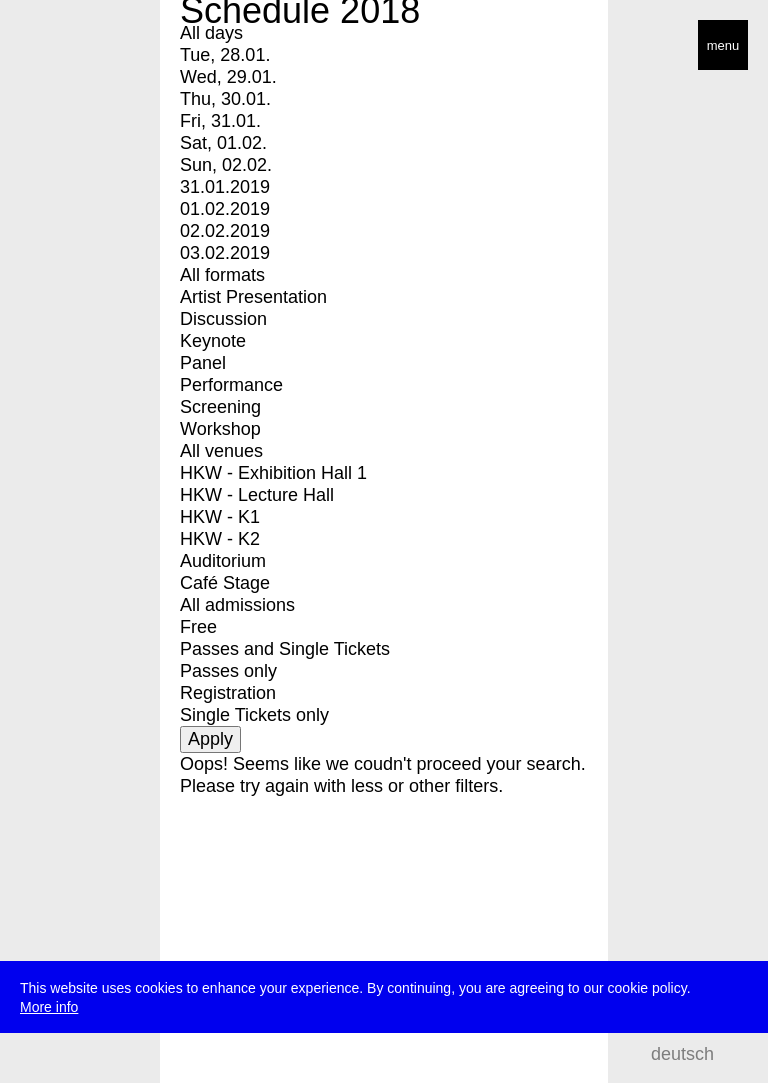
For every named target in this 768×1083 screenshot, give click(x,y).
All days (211, 33)
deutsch (682, 1054)
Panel (203, 363)
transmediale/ (78, 46)
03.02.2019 (225, 253)
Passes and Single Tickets (285, 649)
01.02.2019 (225, 209)
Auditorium (223, 561)
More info (49, 1008)
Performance (231, 385)
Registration (228, 693)
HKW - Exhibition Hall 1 (273, 473)
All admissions (237, 605)
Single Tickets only (254, 715)
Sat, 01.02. (223, 143)
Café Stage (225, 583)
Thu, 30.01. (225, 99)
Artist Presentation (253, 297)
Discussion (223, 319)
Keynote (213, 341)
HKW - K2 (220, 539)
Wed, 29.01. (228, 77)
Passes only (228, 671)
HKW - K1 (220, 517)
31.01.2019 (225, 187)
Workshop (220, 429)
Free (198, 627)
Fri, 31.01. (220, 121)
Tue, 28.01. (225, 55)
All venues (221, 451)
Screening (220, 407)
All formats (222, 275)
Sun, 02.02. (226, 165)
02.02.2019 (225, 231)
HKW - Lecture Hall (257, 495)
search (738, 1053)
